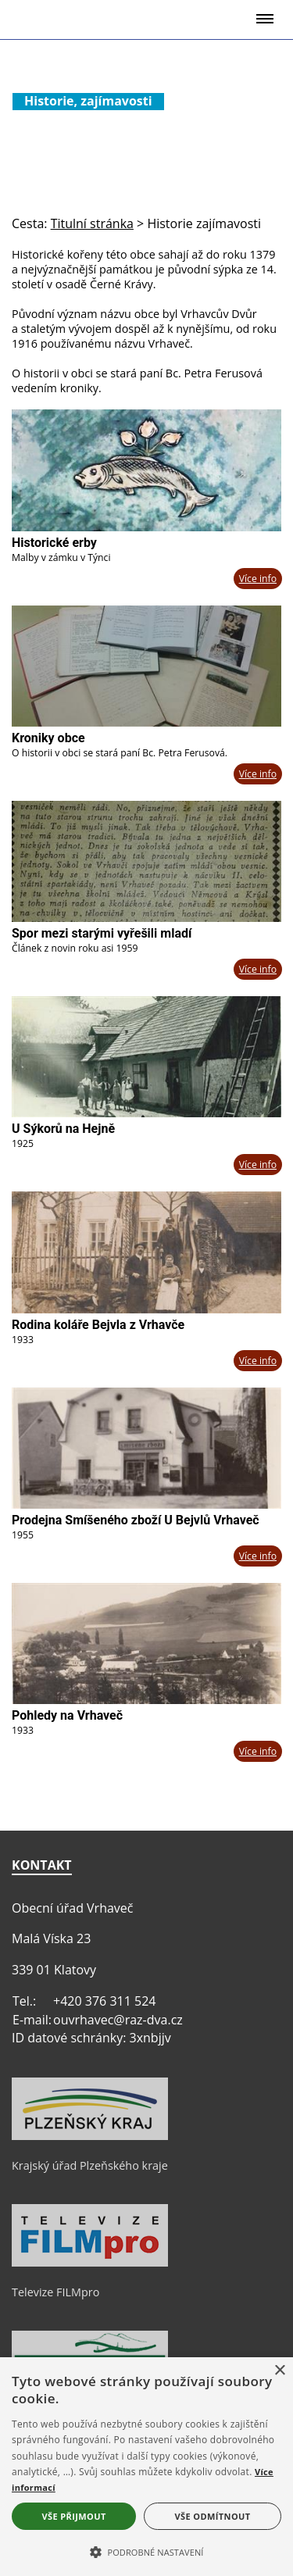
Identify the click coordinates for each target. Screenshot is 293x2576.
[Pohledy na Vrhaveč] (146, 1643)
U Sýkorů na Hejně (63, 1128)
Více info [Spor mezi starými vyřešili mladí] (258, 969)
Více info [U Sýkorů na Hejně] (258, 1164)
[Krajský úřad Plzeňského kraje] (90, 2136)
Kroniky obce (48, 738)
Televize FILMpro (55, 2292)
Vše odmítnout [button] (213, 2516)
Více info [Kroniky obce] (258, 774)
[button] (146, 2551)
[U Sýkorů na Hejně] (146, 1056)
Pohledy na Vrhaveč (67, 1715)
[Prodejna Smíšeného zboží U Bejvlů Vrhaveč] (146, 1448)
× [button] (279, 2371)
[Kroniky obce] (146, 666)
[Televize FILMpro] (90, 2262)
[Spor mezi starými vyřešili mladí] (146, 861)
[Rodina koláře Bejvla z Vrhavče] (146, 1252)
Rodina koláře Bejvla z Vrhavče (98, 1324)
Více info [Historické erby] (258, 578)
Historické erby (54, 542)
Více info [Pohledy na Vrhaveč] (258, 1751)
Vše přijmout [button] (73, 2516)
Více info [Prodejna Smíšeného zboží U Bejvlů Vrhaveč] (258, 1556)
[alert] (146, 2466)
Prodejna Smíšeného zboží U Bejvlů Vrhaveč (135, 1520)
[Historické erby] (146, 470)
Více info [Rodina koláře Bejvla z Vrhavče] (258, 1360)
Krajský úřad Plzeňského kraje (90, 2165)
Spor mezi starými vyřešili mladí (101, 933)
